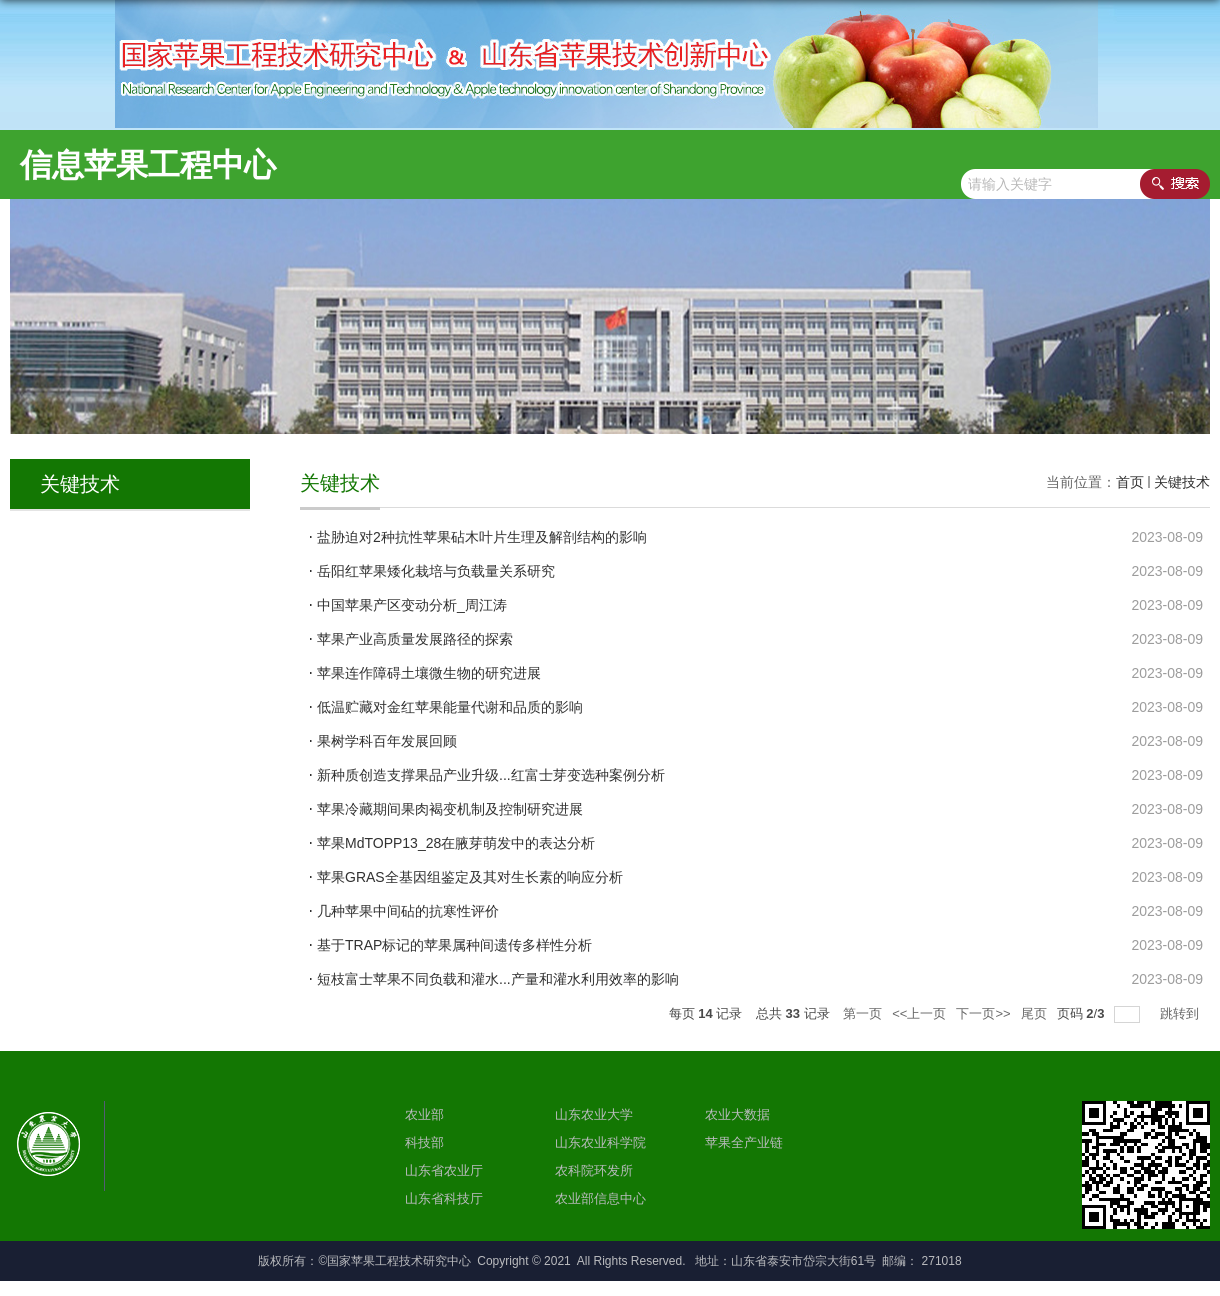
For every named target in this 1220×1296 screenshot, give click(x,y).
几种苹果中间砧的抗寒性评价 (408, 911)
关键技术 (1182, 482)
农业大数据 (737, 1114)
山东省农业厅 (444, 1170)
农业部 (424, 1114)
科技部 (424, 1142)
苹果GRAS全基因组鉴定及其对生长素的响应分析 (470, 877)
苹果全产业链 (744, 1142)
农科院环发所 (594, 1170)
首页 (1130, 482)
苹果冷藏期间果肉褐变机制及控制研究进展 (450, 809)
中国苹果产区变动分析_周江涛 (412, 605)
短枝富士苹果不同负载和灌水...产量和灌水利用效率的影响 (498, 979)
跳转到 (1181, 1013)
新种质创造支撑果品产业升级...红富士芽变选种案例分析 (491, 775)
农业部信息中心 (600, 1198)
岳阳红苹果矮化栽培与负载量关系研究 (436, 571)
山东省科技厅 (444, 1198)
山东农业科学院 (600, 1142)
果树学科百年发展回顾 (387, 741)
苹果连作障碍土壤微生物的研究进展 (429, 673)
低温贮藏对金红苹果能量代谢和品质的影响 (450, 707)
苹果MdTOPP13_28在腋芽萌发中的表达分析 (456, 843)
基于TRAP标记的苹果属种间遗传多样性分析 (454, 945)
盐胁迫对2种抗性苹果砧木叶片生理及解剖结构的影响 (482, 537)
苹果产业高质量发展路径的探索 (415, 639)
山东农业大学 (594, 1114)
